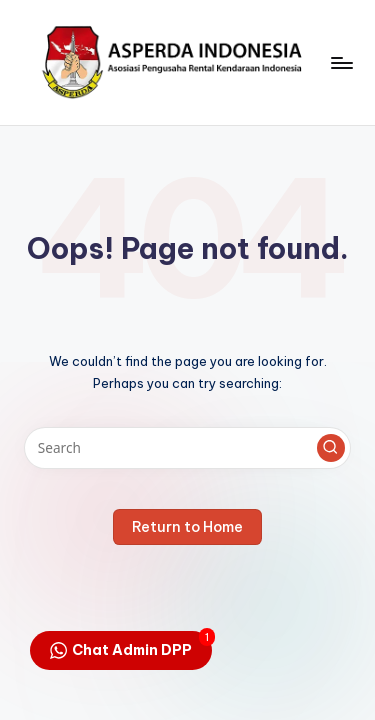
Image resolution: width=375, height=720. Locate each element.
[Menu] (341, 62)
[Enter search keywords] (187, 448)
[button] (331, 448)
